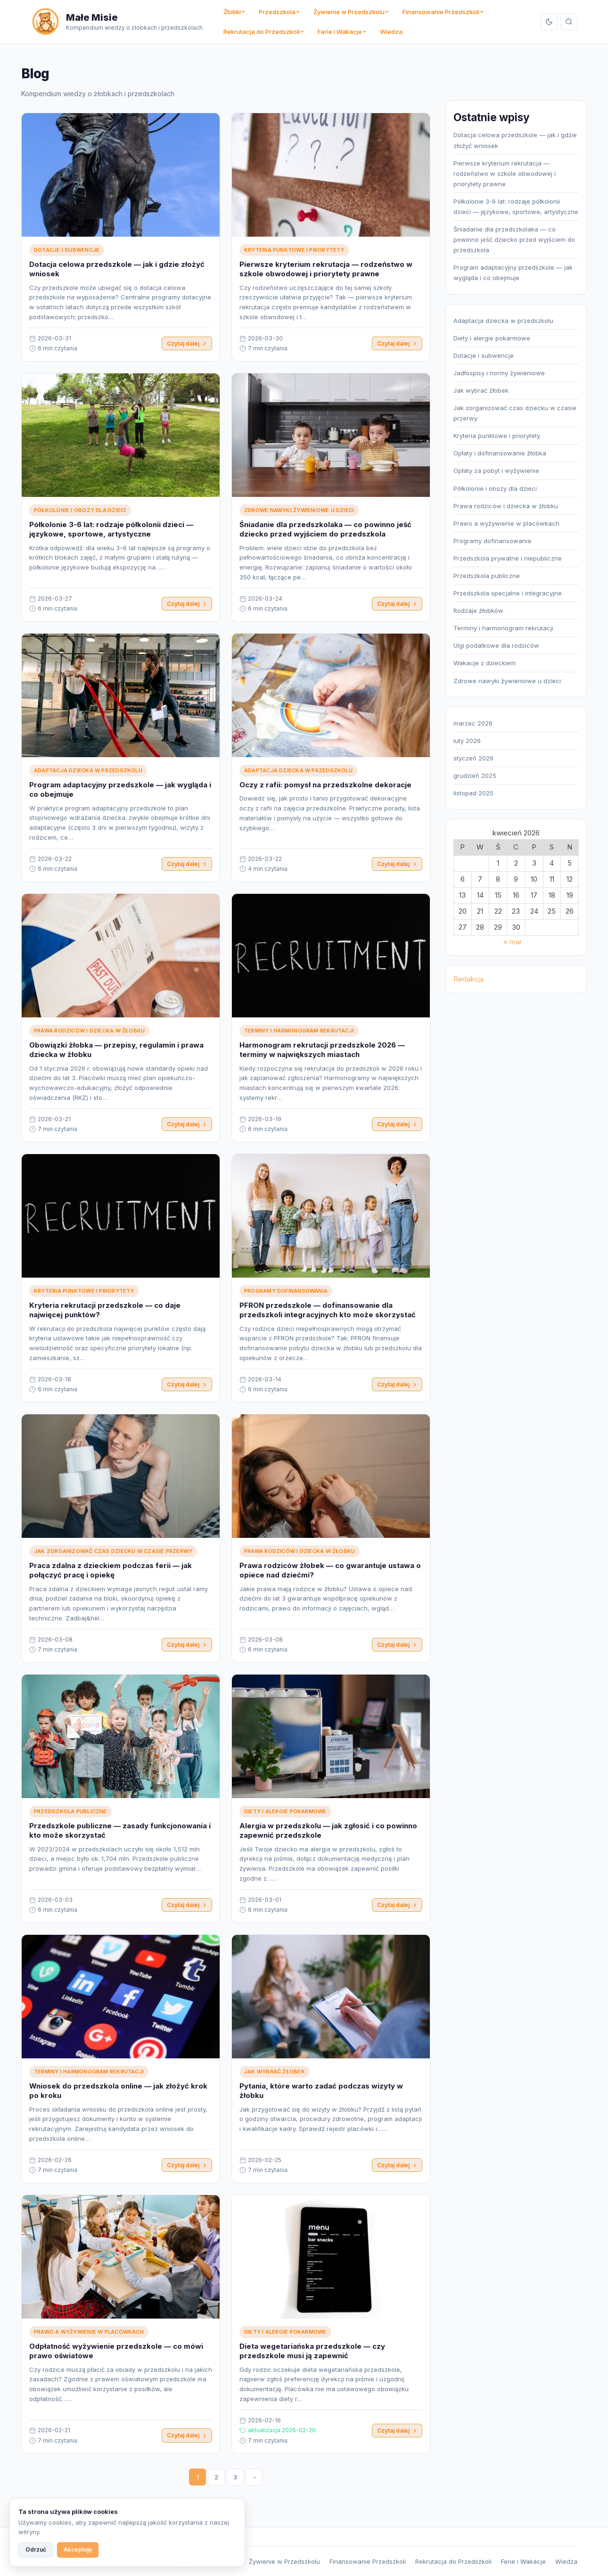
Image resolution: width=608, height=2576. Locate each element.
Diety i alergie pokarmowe (285, 1812)
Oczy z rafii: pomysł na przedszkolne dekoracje (325, 785)
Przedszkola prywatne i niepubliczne (507, 558)
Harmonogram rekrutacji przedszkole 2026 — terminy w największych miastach (322, 1050)
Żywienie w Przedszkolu (351, 12)
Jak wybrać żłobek (274, 2072)
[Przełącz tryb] (549, 21)
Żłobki (234, 12)
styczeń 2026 (473, 758)
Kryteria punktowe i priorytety (294, 250)
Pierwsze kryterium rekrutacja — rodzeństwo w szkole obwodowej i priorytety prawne (325, 269)
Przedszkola (279, 12)
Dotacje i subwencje (66, 250)
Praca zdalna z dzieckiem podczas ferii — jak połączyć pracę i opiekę (110, 1571)
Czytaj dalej (187, 343)
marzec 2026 (473, 723)
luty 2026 (467, 740)
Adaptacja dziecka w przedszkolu (88, 771)
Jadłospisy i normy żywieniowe (499, 373)
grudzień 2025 (474, 775)
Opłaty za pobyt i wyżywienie (496, 470)
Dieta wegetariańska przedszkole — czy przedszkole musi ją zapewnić (312, 2352)
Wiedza (391, 31)
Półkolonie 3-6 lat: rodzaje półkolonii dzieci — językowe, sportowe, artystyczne (111, 530)
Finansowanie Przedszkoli (443, 12)
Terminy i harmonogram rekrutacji (299, 1031)
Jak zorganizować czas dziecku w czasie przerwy (113, 1552)
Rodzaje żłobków (478, 610)
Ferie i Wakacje (342, 31)
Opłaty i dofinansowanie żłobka (499, 453)
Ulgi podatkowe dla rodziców (496, 645)
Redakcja (468, 978)
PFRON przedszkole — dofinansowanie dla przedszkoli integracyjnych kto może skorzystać (327, 1311)
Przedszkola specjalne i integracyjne (507, 593)
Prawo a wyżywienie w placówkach (89, 2332)
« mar (512, 941)
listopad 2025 (473, 793)
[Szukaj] (568, 21)
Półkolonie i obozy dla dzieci (80, 511)
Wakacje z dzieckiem (484, 663)
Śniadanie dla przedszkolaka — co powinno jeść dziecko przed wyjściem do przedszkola (325, 530)
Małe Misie (92, 17)
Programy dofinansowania (286, 1291)
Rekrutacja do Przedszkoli (263, 31)
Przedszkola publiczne (70, 1812)
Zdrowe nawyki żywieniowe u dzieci (299, 511)
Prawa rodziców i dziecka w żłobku (89, 1031)
